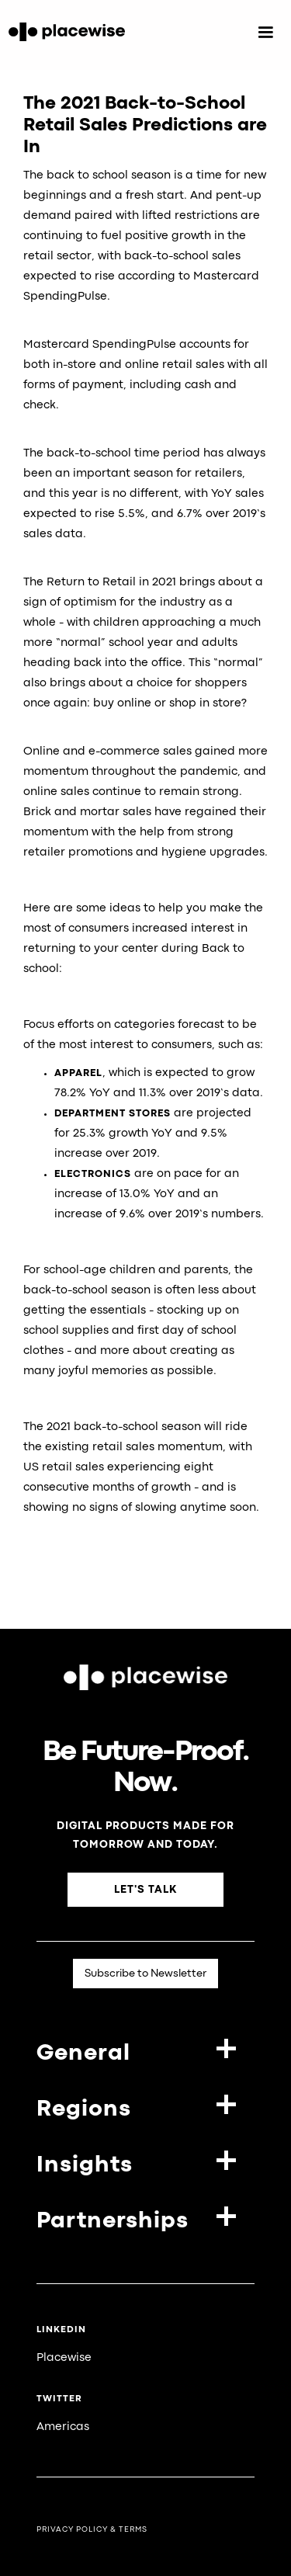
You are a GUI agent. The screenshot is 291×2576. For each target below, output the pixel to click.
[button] (265, 32)
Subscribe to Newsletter (145, 1973)
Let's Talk (145, 1889)
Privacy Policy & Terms (91, 2529)
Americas (62, 2427)
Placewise (64, 2358)
